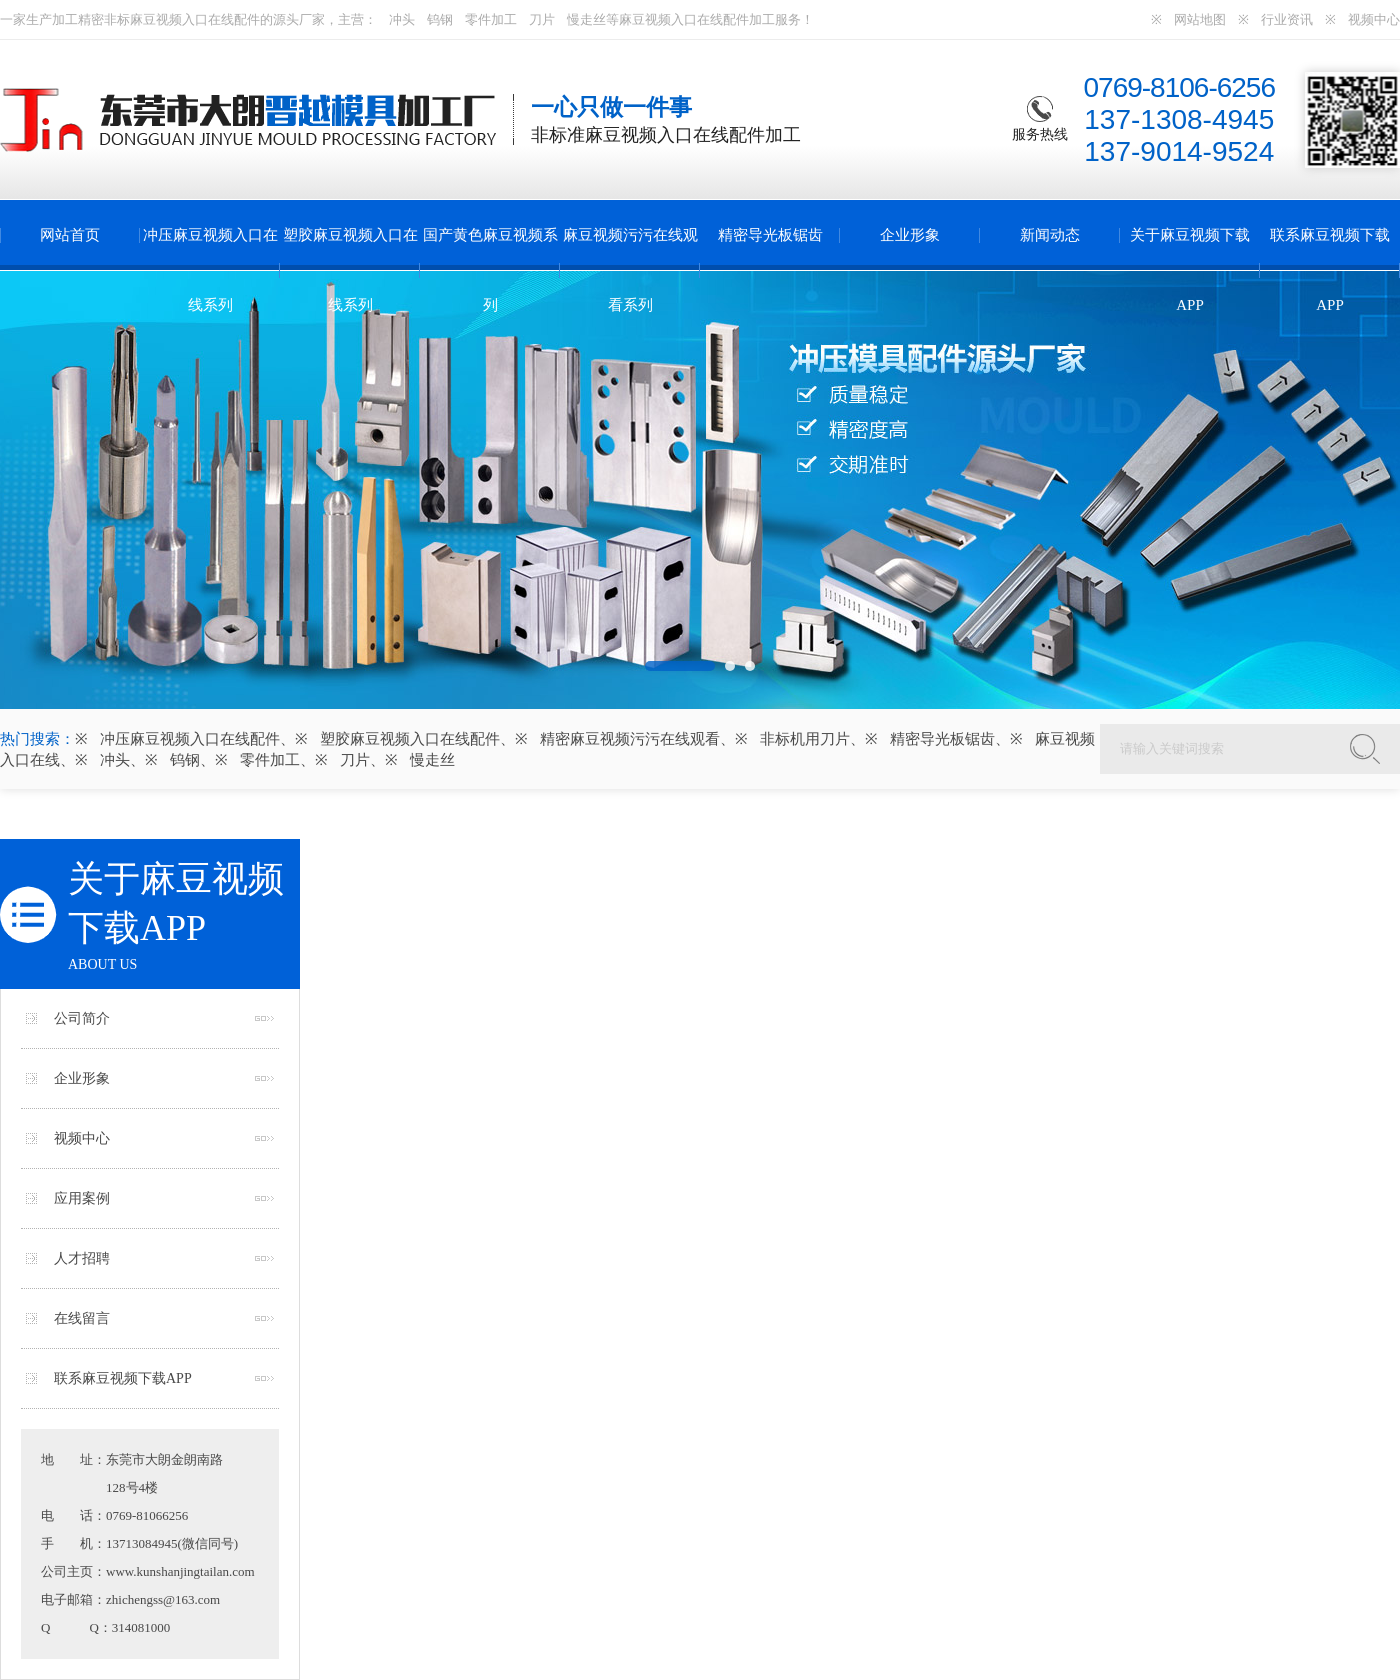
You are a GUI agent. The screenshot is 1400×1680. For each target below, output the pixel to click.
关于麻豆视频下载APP (1190, 270)
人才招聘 (82, 1258)
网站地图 (1200, 19)
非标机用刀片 (805, 739)
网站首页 (70, 235)
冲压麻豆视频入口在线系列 (210, 270)
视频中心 (1374, 19)
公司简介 (82, 1018)
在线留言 (82, 1318)
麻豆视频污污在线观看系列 (630, 270)
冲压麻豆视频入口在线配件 (190, 739)
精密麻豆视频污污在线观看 (630, 739)
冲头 (402, 19)
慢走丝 (586, 19)
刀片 (542, 19)
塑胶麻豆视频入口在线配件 (410, 739)
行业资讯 (1287, 19)
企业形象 (910, 235)
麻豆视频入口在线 (182, 19)
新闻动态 (1050, 235)
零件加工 (491, 19)
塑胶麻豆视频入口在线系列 (350, 270)
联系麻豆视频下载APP (1330, 270)
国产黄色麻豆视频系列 (490, 270)
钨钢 (440, 19)
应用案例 (82, 1198)
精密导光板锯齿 (770, 235)
